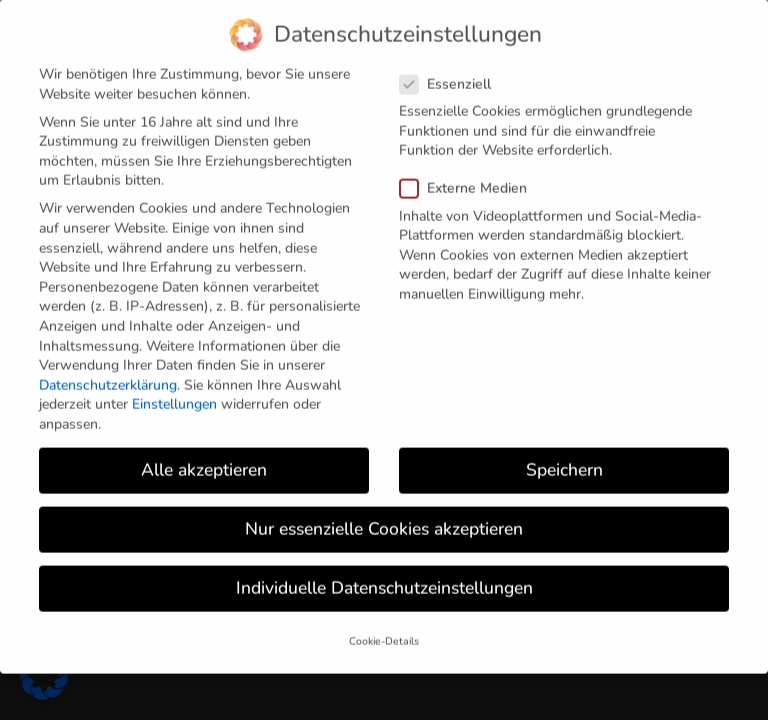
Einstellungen (174, 385)
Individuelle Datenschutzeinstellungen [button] (384, 569)
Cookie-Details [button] (384, 622)
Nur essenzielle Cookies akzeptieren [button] (384, 509)
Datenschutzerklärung (108, 365)
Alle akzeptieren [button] (204, 450)
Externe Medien (471, 169)
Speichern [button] (564, 450)
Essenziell (453, 64)
